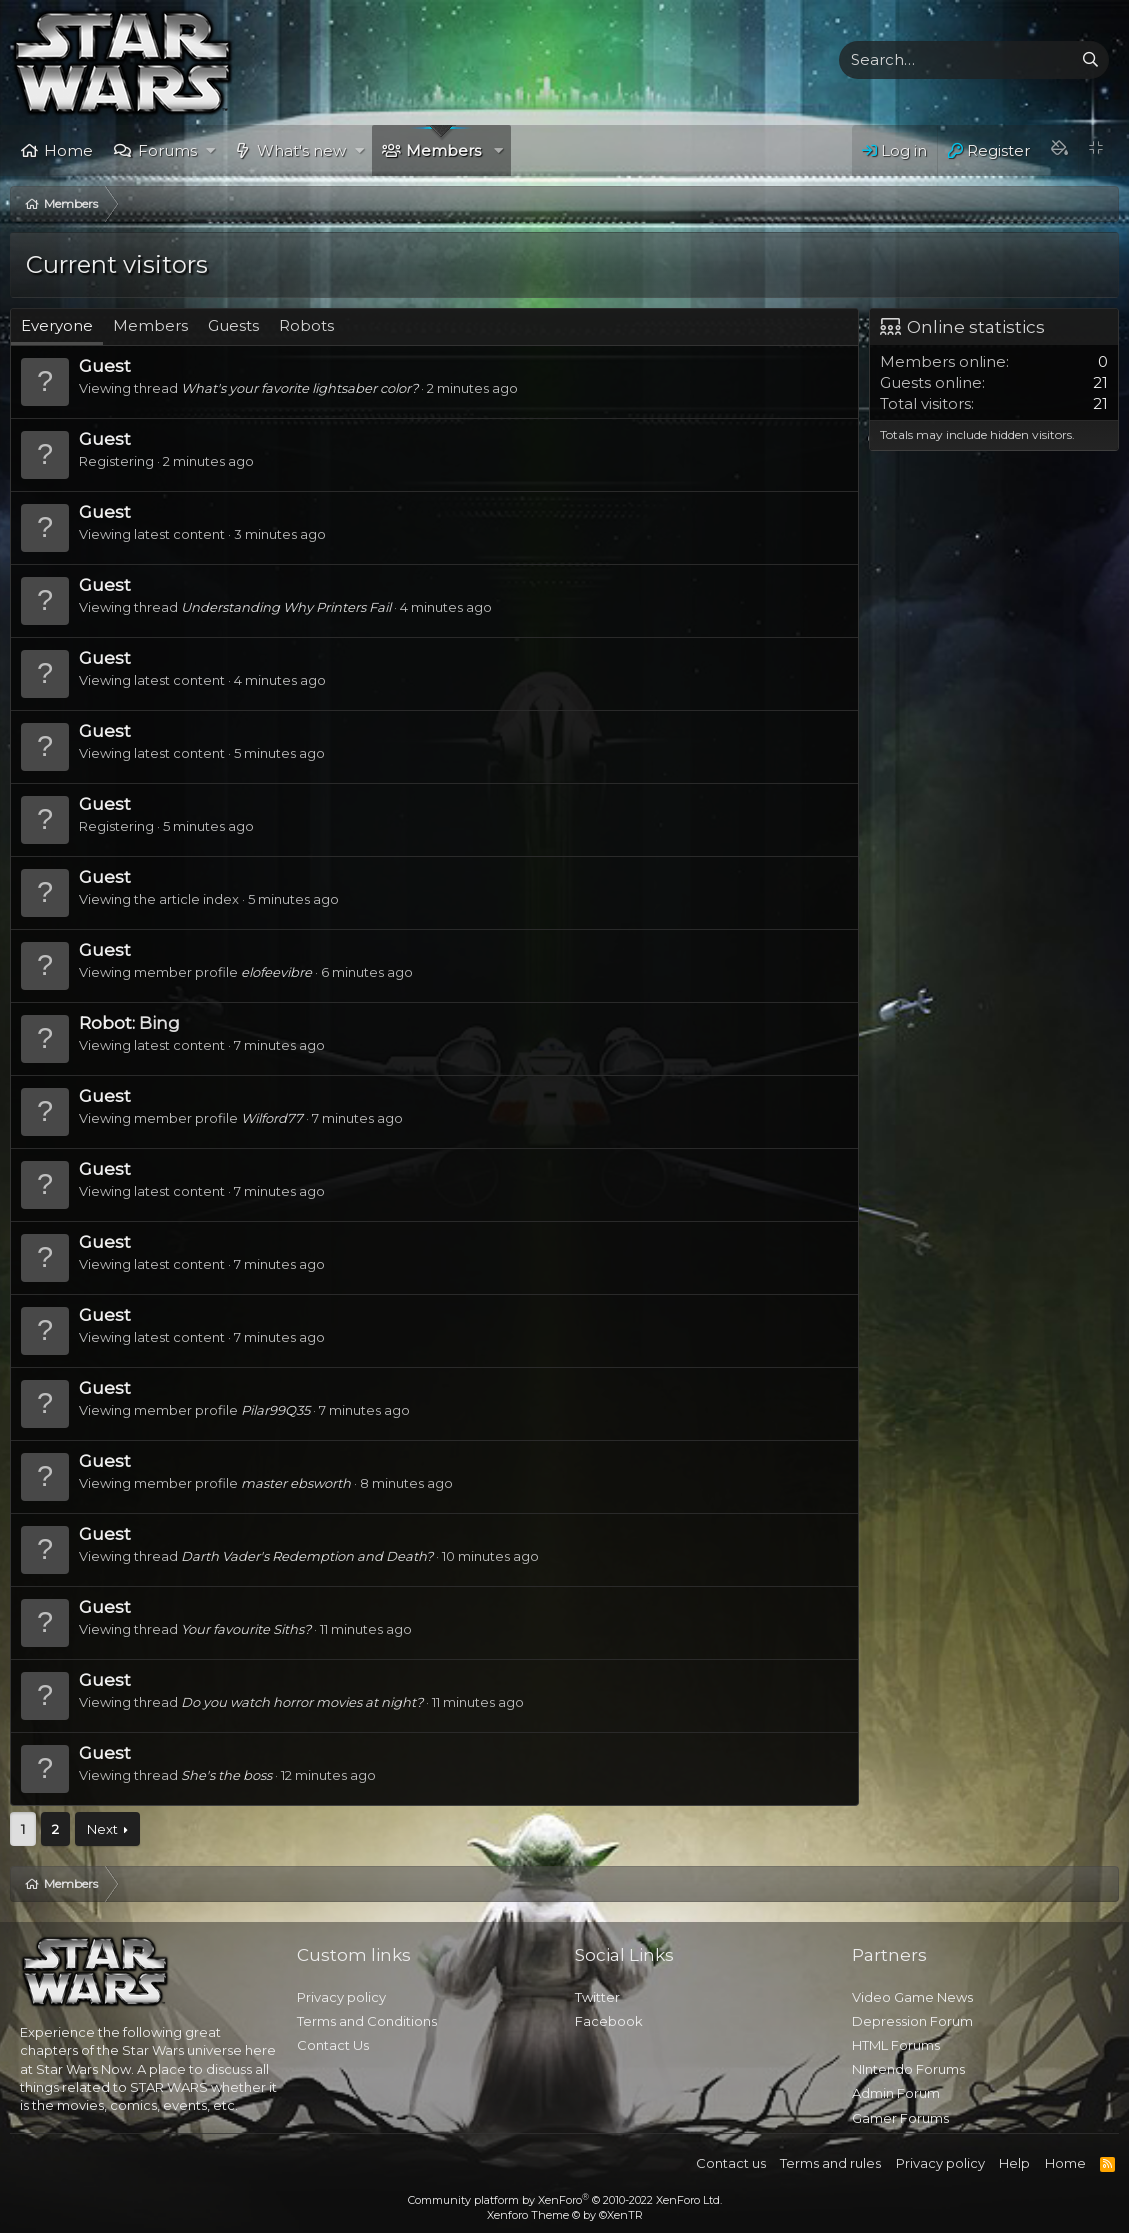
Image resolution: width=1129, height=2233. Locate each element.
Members (443, 150)
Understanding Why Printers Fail (286, 607)
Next (102, 1829)
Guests (233, 325)
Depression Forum (912, 2021)
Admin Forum (896, 2093)
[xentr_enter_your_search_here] (956, 60)
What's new (301, 150)
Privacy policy (341, 1997)
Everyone (57, 325)
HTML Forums (896, 2045)
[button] (210, 150)
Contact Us (333, 2045)
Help (1014, 2163)
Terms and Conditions (367, 2021)
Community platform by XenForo (565, 2200)
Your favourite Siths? (246, 1629)
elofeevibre (276, 972)
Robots (306, 325)
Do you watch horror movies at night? (302, 1702)
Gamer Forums (900, 2118)
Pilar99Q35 (275, 1410)
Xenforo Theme (565, 2215)
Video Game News (912, 1997)
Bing (159, 1023)
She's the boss (226, 1775)
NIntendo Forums (908, 2069)
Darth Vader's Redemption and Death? (307, 1556)
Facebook (609, 2021)
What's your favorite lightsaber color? (299, 388)
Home (68, 150)
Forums (167, 150)
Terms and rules (830, 2163)
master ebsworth (296, 1483)
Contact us (731, 2163)
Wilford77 (272, 1118)
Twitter (597, 1997)
